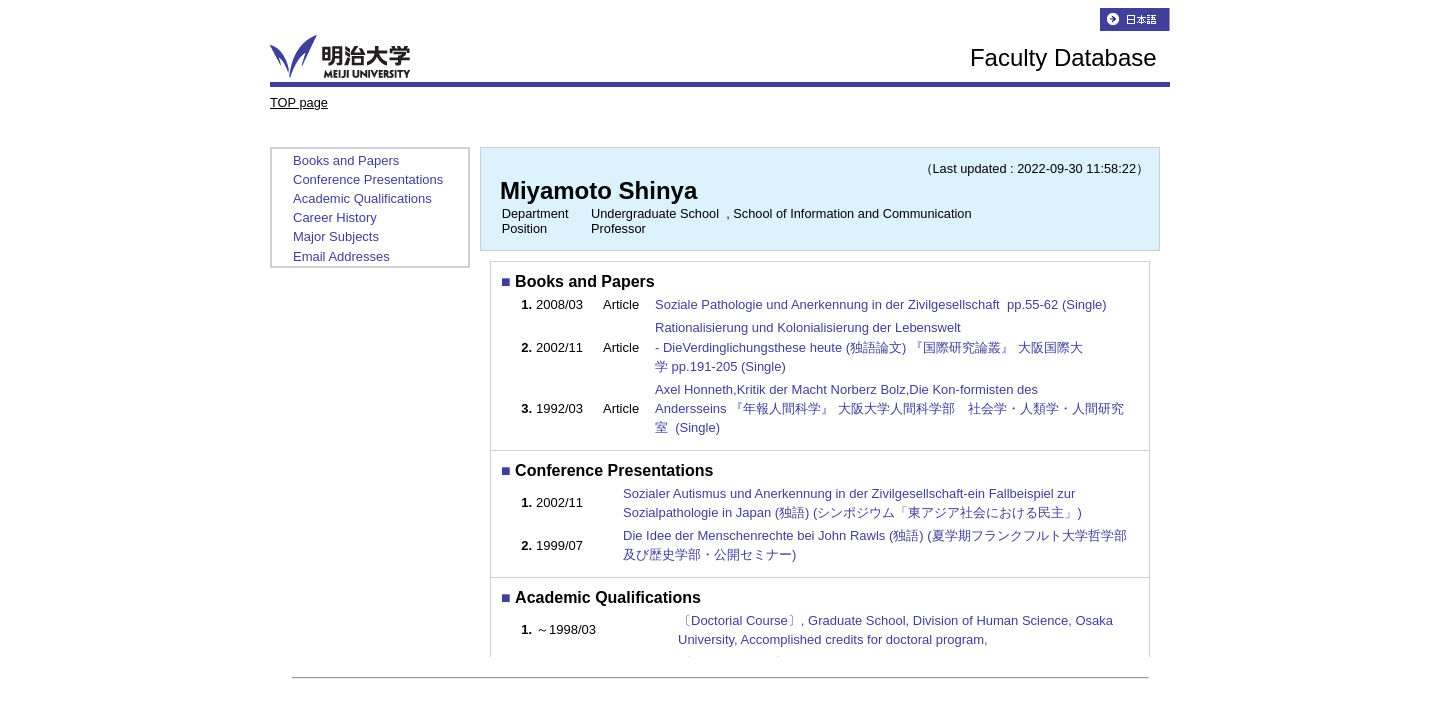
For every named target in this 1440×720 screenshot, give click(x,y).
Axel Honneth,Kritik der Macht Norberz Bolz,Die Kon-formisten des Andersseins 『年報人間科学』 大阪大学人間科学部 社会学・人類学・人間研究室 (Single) (889, 408)
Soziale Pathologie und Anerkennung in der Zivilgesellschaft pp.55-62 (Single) (882, 304)
